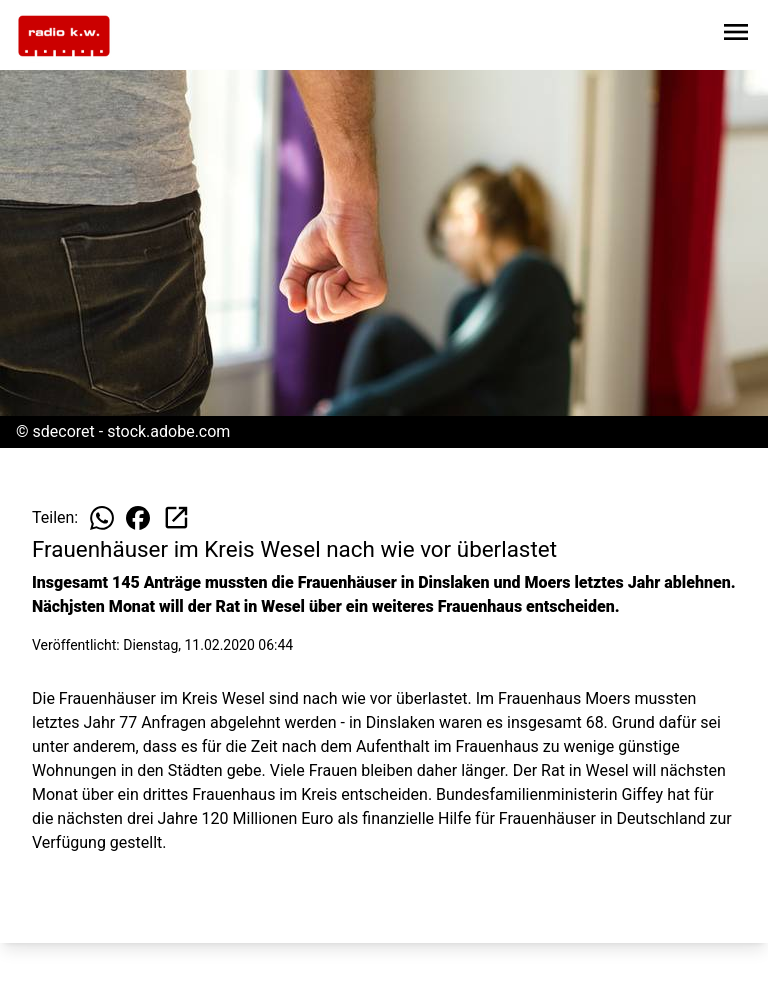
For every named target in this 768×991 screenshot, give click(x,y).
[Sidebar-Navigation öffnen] (736, 35)
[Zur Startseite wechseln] (64, 36)
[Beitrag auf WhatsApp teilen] (102, 518)
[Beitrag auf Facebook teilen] (138, 518)
